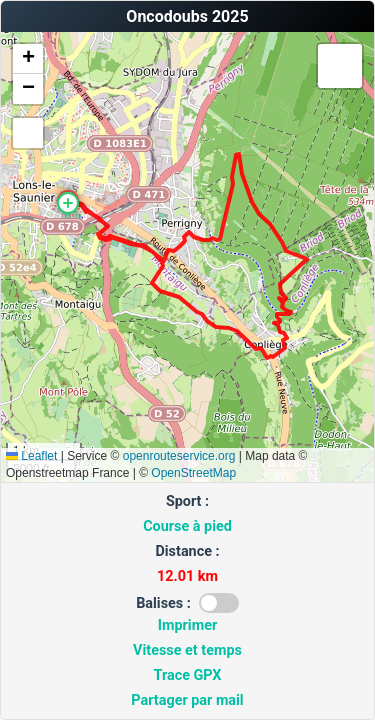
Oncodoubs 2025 (187, 16)
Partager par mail (187, 700)
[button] (68, 203)
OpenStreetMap (193, 473)
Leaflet (31, 456)
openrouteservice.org (179, 456)
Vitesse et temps (187, 650)
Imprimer (187, 625)
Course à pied (187, 526)
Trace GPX (188, 675)
